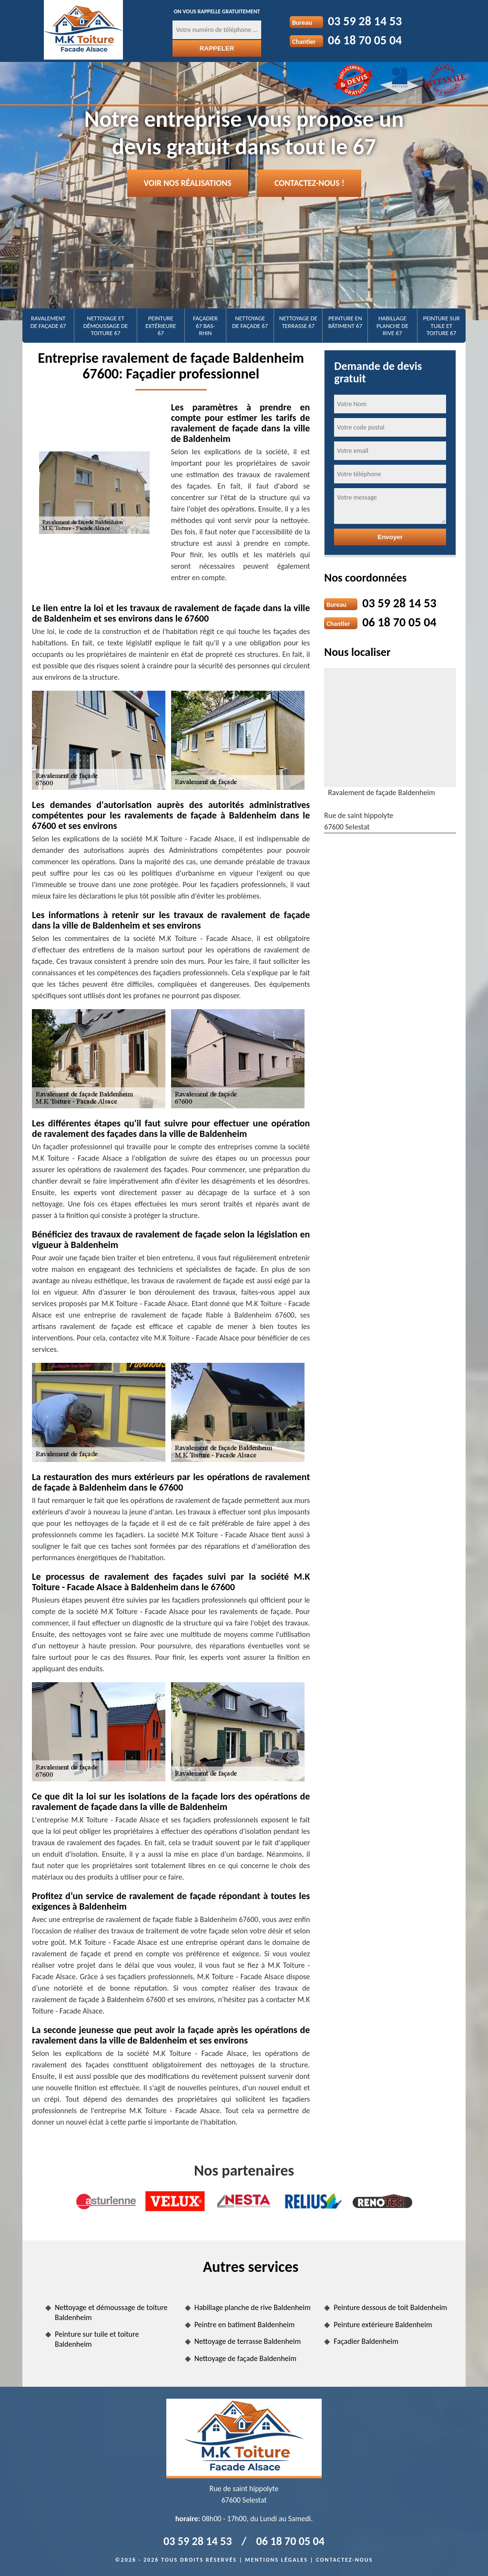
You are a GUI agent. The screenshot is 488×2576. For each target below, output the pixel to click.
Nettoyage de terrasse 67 (298, 322)
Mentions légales (276, 2559)
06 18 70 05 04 (365, 40)
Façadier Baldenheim (366, 2341)
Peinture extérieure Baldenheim (383, 2324)
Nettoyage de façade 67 (250, 322)
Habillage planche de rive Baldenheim (252, 2307)
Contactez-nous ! (309, 183)
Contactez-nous (344, 2559)
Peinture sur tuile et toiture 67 (441, 326)
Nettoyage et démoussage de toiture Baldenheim (111, 2312)
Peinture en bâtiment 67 (345, 322)
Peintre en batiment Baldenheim (244, 2324)
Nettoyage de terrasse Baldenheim (247, 2341)
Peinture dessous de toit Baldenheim (390, 2307)
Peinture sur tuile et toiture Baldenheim (97, 2339)
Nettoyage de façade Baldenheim (245, 2358)
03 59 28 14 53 (365, 21)
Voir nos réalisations (188, 183)
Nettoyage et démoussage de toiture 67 (105, 326)
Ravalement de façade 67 (48, 322)
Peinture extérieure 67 (160, 326)
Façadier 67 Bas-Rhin (205, 326)
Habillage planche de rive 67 (392, 326)
